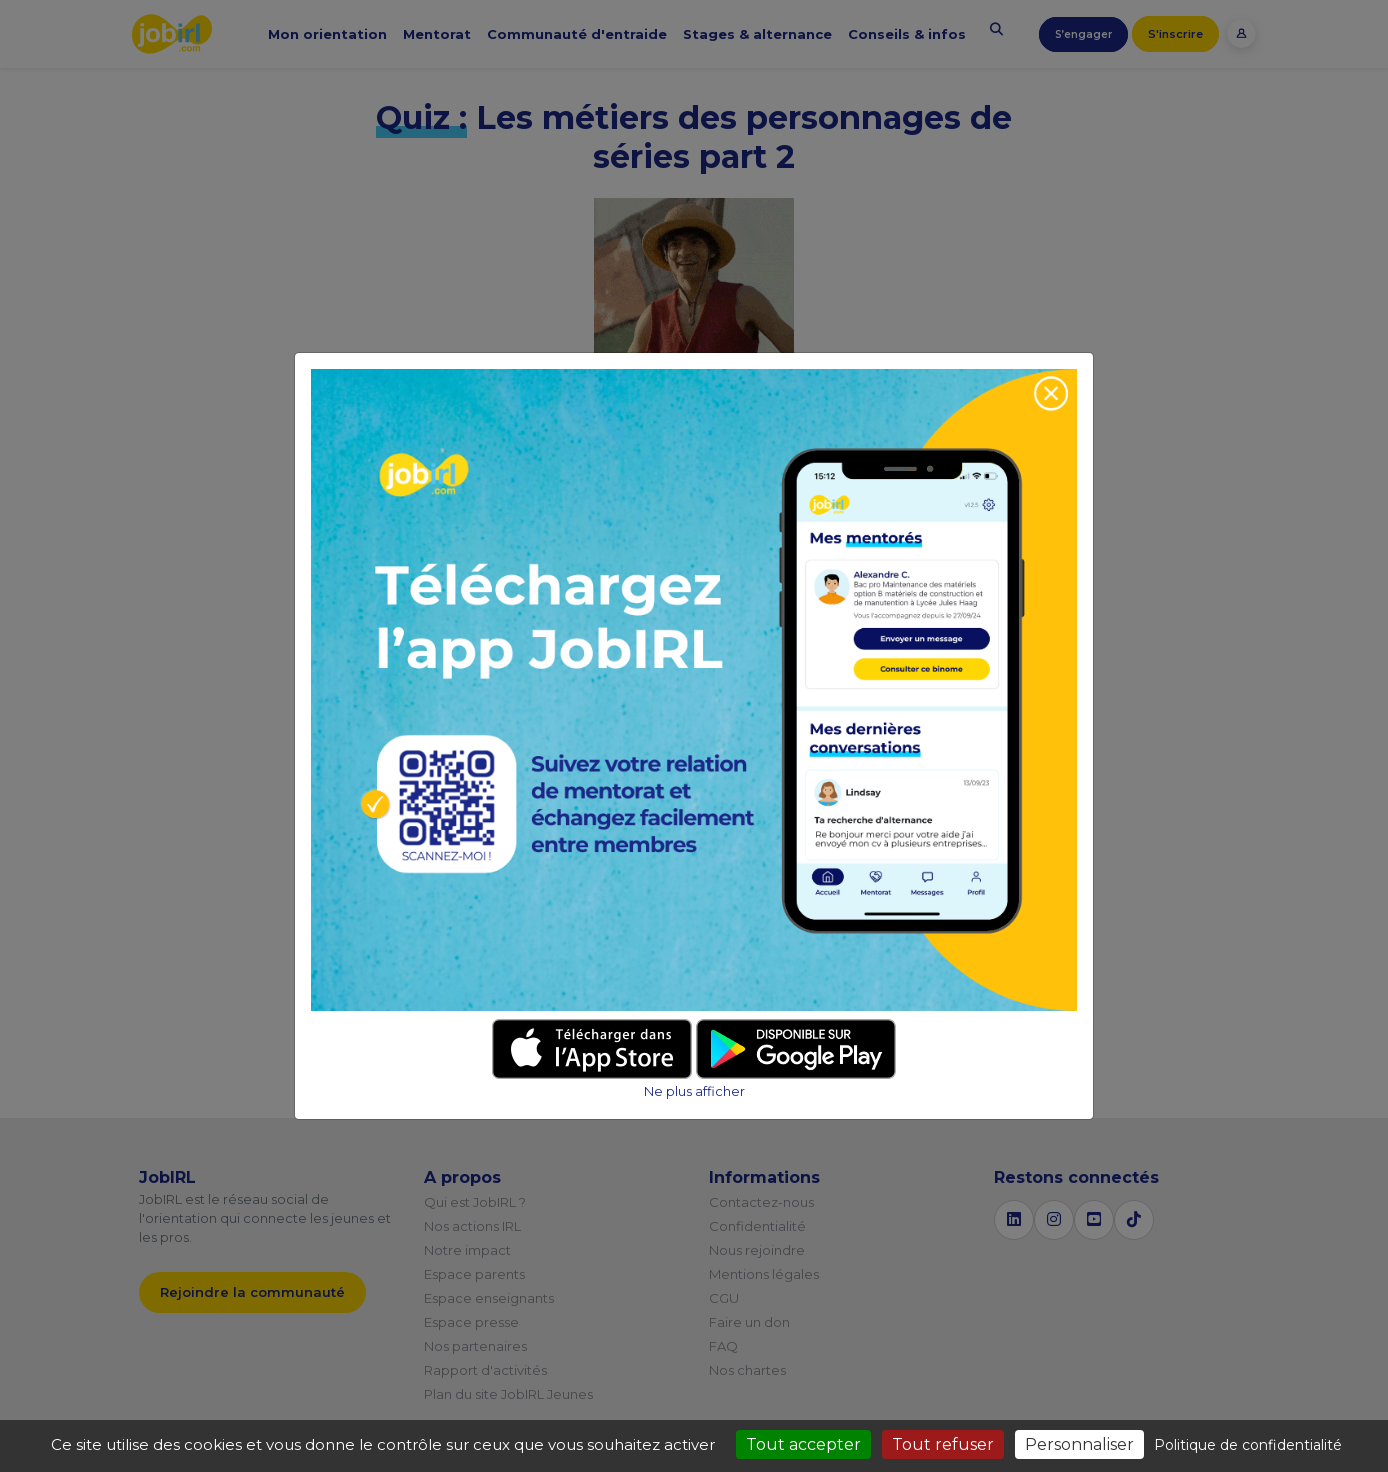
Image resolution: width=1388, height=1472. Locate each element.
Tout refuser (943, 1444)
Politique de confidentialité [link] (1248, 1445)
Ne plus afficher (694, 1091)
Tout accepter (803, 1444)
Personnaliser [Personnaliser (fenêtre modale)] (1079, 1444)
